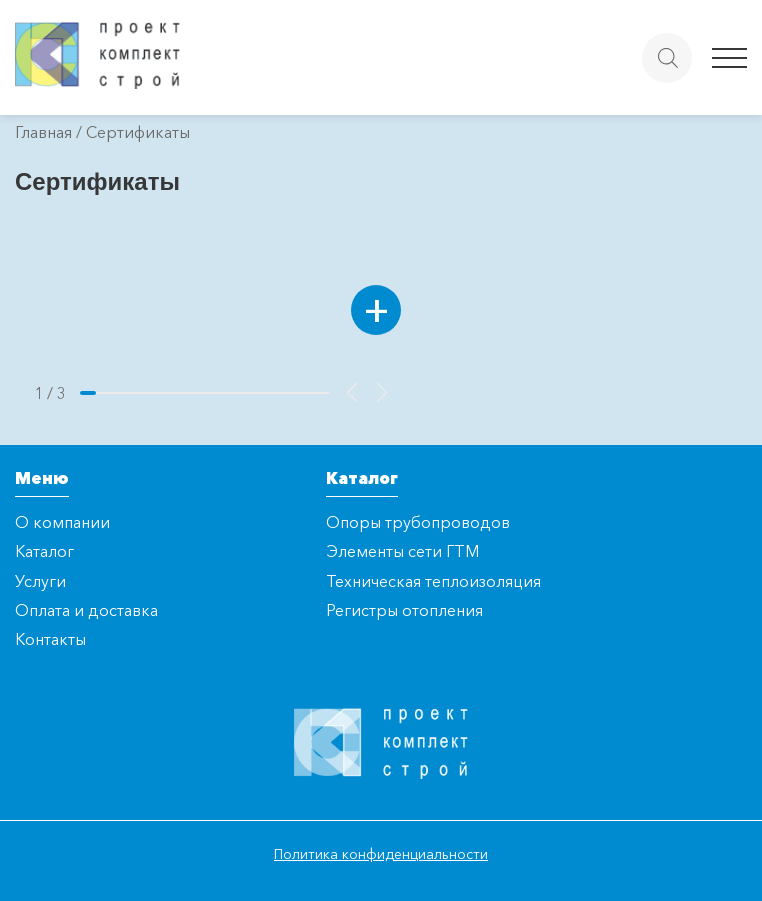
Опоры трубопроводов (418, 522)
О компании (62, 522)
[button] (352, 393)
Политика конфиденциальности (381, 854)
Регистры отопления (404, 610)
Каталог (44, 551)
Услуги (40, 581)
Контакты (50, 639)
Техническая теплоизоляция (433, 581)
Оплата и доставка (86, 610)
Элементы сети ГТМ (402, 551)
